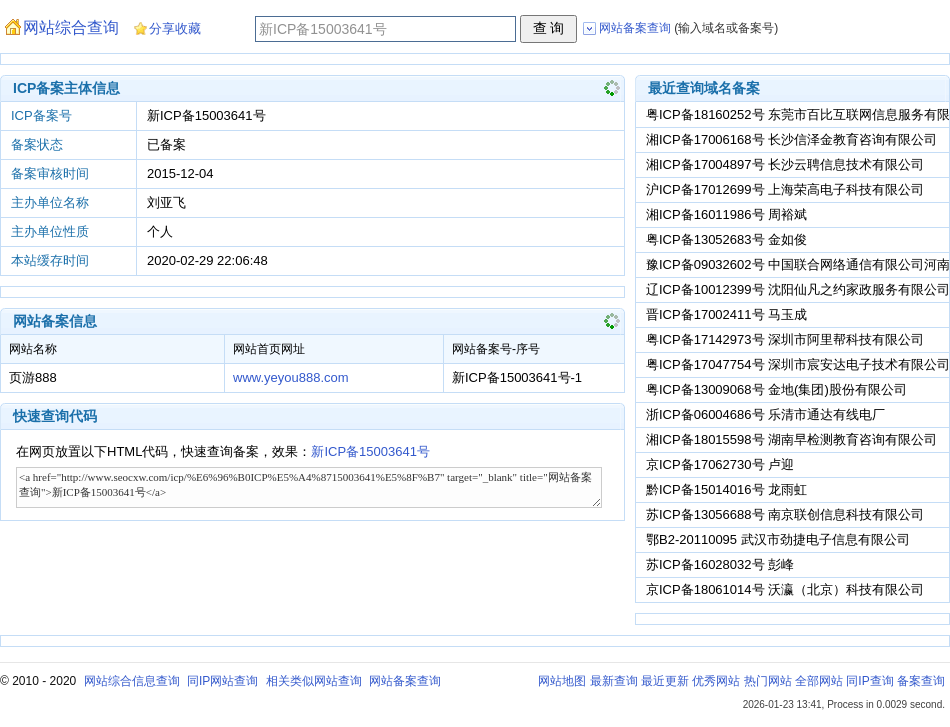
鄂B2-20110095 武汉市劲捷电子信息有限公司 (778, 539)
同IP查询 (869, 681)
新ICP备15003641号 (370, 451)
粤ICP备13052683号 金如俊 (726, 239)
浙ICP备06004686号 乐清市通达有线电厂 (765, 414)
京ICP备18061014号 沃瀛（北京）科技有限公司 (785, 589)
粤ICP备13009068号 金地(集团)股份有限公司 (776, 389)
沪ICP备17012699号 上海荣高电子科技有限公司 (785, 189)
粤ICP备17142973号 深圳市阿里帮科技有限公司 (785, 339)
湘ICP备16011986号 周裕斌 (726, 214)
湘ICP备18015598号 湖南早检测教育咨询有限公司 (791, 439)
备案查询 (921, 681)
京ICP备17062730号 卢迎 (720, 464)
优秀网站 (716, 681)
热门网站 (768, 681)
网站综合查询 (71, 27)
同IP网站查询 (222, 681)
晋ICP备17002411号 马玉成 (726, 314)
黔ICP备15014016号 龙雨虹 (726, 489)
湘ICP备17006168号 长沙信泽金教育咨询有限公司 (791, 139)
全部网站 (819, 681)
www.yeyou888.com (291, 377)
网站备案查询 (405, 681)
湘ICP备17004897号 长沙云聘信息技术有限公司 (785, 164)
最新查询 (614, 681)
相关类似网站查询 (314, 681)
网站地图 (562, 681)
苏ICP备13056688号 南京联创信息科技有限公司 (785, 514)
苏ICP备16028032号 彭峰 (720, 564)
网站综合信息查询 (132, 681)
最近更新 (665, 681)
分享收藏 (175, 28)
